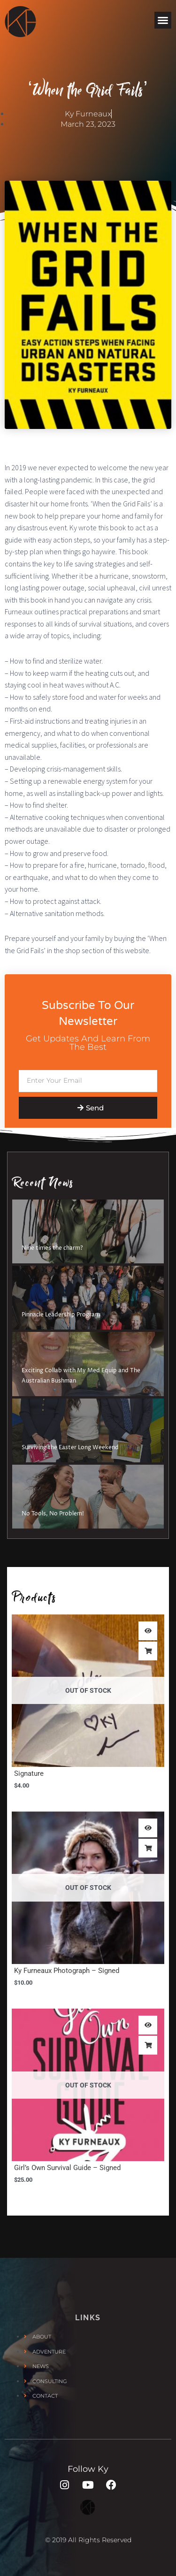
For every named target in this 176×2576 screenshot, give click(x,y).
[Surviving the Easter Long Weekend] (88, 1430)
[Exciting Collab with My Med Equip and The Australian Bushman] (88, 1364)
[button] (162, 20)
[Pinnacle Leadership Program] (88, 1298)
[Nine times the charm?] (88, 1231)
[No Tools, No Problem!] (88, 1497)
